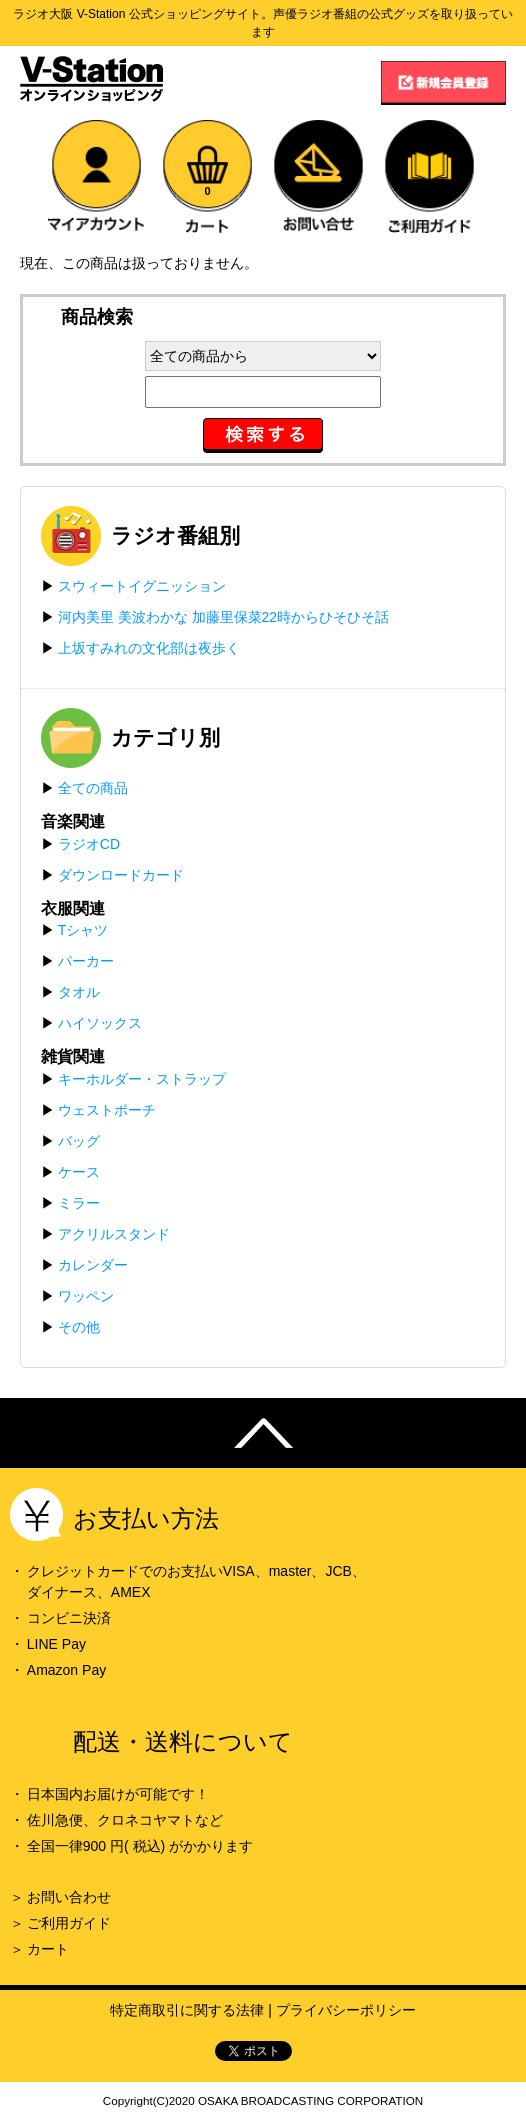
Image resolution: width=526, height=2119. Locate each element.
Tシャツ (83, 930)
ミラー (79, 1203)
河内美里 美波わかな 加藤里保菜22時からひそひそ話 (223, 617)
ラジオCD (89, 844)
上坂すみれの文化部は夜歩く (149, 648)
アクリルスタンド (114, 1234)
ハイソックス (100, 1023)
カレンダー (93, 1265)
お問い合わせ (69, 1897)
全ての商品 (93, 788)
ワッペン (86, 1296)
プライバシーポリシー (346, 2010)
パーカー (86, 961)
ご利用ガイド (69, 1923)
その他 (79, 1327)
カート (48, 1949)
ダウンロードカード (121, 875)
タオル (79, 992)
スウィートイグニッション (142, 586)
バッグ (79, 1141)
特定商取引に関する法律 (187, 2010)
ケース (79, 1172)
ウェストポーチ (107, 1110)
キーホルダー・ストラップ (142, 1079)
